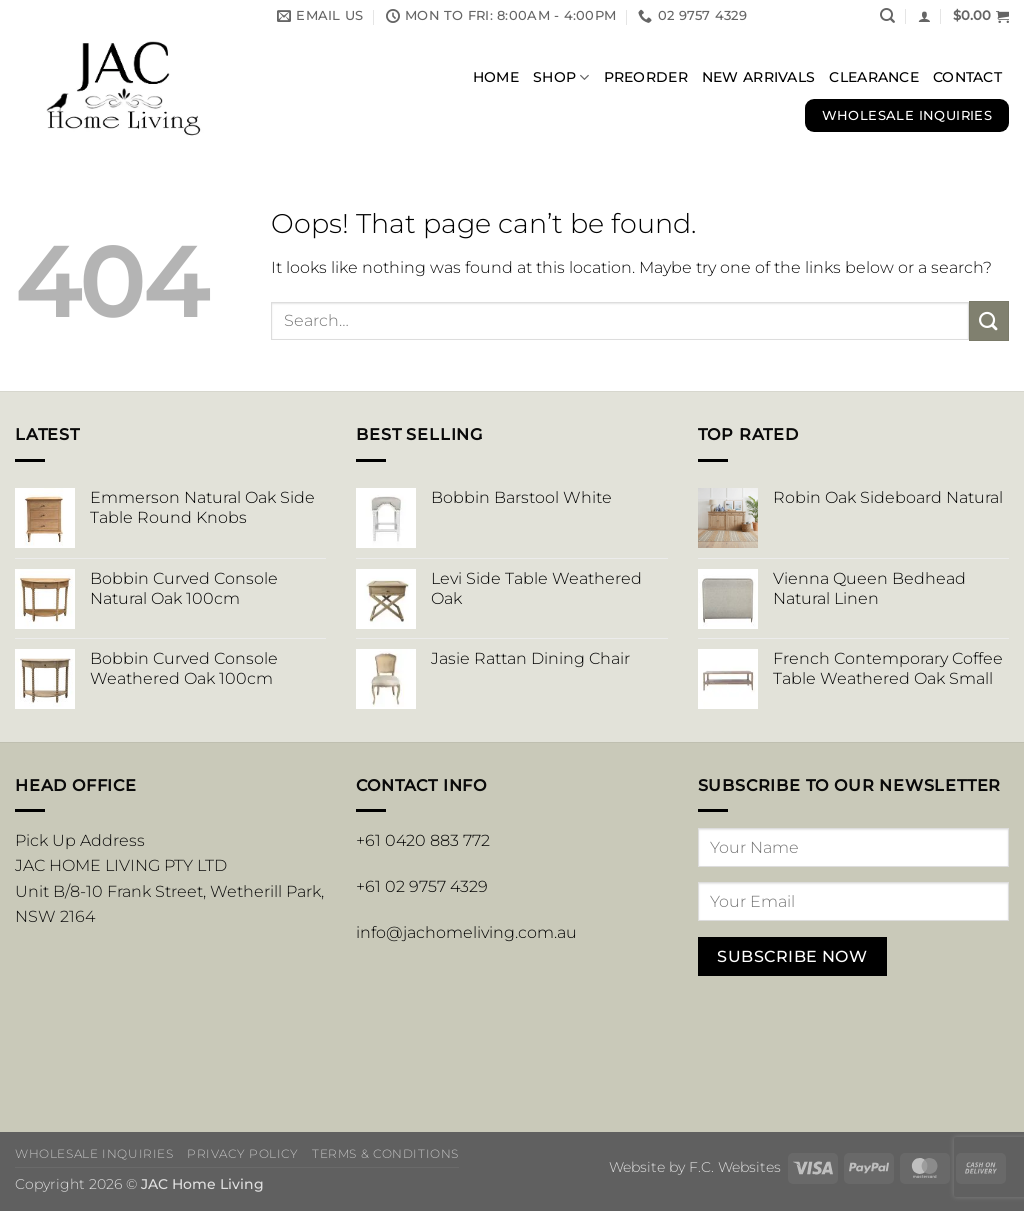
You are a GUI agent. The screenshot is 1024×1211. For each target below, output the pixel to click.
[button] (924, 16)
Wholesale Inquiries (94, 1153)
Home (496, 77)
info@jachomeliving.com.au (466, 932)
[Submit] (989, 320)
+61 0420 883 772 (423, 840)
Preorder (646, 77)
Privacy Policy (243, 1153)
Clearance (874, 77)
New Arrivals (758, 77)
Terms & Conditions (385, 1153)
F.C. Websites (735, 1167)
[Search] (887, 16)
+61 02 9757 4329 (422, 886)
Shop (561, 77)
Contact (967, 77)
